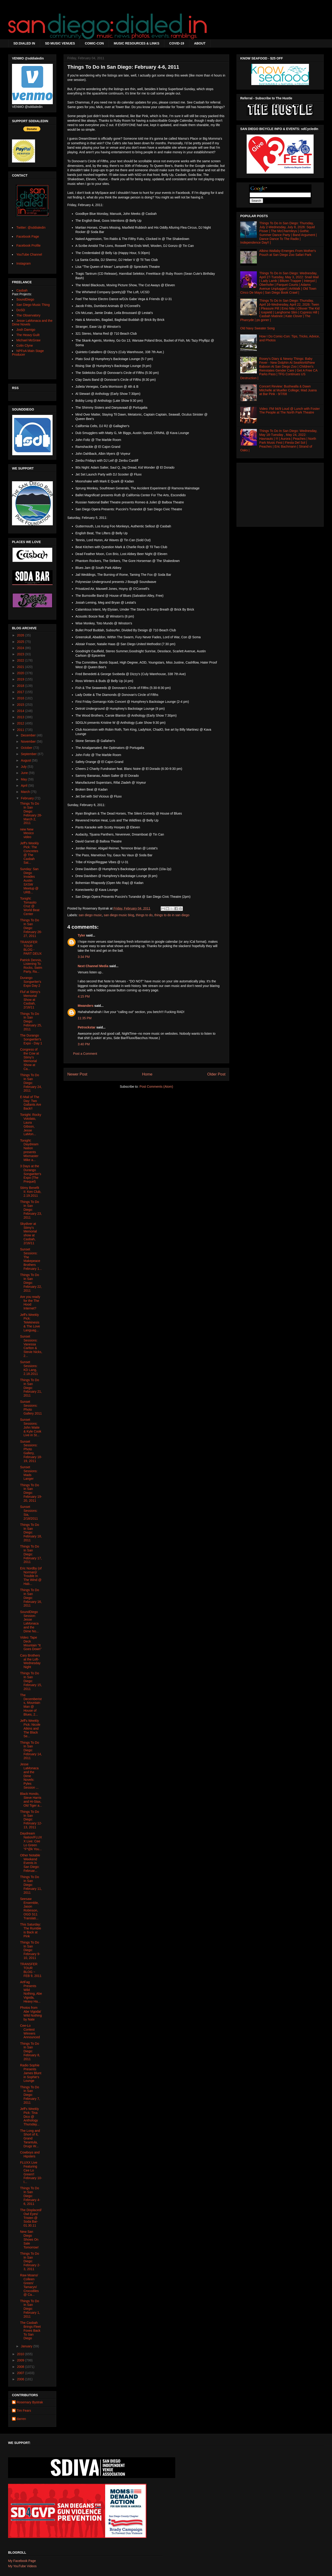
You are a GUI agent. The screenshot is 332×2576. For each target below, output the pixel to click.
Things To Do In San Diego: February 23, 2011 (31, 1209)
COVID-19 (176, 43)
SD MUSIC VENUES (60, 43)
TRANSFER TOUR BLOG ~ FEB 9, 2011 (31, 1969)
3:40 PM (84, 1044)
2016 (21, 698)
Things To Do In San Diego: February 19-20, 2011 (31, 1492)
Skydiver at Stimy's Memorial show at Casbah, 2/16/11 (28, 1233)
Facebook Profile (28, 245)
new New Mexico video (27, 833)
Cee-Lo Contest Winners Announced (30, 2031)
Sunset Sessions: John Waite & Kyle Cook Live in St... (30, 1427)
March (26, 792)
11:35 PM (85, 1018)
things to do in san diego (171, 915)
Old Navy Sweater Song (257, 328)
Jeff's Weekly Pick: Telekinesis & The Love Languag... (30, 1322)
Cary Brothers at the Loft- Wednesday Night (30, 1661)
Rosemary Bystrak (30, 2402)
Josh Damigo (25, 329)
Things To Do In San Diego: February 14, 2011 (31, 1750)
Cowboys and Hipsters (30, 2154)
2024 (21, 648)
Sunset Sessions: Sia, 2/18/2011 (29, 1512)
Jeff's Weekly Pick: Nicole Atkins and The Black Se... (30, 1728)
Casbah (21, 290)
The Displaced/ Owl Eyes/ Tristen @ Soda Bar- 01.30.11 (31, 2217)
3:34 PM (84, 957)
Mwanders (85, 1005)
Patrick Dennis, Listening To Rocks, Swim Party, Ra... (31, 965)
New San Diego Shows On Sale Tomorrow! (29, 2239)
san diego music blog (119, 915)
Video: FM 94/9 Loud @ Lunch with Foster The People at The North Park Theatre (289, 410)
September (29, 754)
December (28, 735)
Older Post (216, 1074)
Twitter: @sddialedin (30, 227)
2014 (21, 711)
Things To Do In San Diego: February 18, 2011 (31, 1532)
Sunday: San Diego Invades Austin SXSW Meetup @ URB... (29, 880)
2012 (21, 723)
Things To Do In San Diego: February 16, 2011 (31, 1597)
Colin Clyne (24, 345)
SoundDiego (25, 299)
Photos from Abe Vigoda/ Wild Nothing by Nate (31, 2013)
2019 (21, 679)
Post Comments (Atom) (156, 1086)
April (24, 785)
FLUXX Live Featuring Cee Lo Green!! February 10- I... (31, 2172)
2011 (21, 730)
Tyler (81, 935)
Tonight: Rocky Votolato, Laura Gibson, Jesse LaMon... (30, 1124)
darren (21, 2419)
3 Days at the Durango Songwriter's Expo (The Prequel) (30, 1173)
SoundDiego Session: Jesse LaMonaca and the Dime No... (29, 1621)
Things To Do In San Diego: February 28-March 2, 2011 (31, 813)
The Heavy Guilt (27, 335)
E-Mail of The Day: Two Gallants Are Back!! (30, 1102)
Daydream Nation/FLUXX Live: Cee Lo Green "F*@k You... (31, 1841)
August (26, 760)
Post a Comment (85, 1053)
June (25, 773)
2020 (21, 673)
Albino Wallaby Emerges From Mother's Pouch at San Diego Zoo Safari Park (287, 253)
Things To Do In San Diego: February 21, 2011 (31, 1387)
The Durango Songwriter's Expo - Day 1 (31, 1039)
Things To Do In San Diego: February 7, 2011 (30, 2094)
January (27, 2346)
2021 (21, 667)
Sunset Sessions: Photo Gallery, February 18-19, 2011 (31, 1451)
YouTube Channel (29, 254)
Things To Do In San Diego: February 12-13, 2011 (31, 1819)
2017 (21, 692)
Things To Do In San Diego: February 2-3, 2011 (30, 2261)
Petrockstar (86, 1027)
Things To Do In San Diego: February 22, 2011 (31, 1282)
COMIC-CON (94, 43)
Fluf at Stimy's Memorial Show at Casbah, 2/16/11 (30, 999)
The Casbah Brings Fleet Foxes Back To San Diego (30, 2330)
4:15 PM (84, 996)
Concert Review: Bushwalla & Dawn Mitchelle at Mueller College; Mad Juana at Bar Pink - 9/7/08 (288, 390)
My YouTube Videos (22, 2566)
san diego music (90, 915)
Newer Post (77, 1074)
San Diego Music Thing (33, 305)
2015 (21, 704)
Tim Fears (24, 2410)
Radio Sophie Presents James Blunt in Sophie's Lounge (30, 2073)
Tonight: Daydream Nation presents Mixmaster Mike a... (29, 1150)
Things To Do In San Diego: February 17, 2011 (31, 1554)
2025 (21, 642)
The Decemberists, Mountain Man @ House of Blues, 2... (31, 1704)
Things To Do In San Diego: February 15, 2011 (31, 1680)
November (28, 741)
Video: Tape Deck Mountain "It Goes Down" (31, 1643)
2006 (21, 2379)
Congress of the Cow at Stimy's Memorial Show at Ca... (29, 1059)
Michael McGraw (28, 340)
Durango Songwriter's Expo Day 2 (30, 981)
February (28, 798)
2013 (21, 717)
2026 (21, 635)
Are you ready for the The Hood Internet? (30, 1302)
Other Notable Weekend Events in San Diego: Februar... (30, 1863)
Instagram (23, 263)
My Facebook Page (22, 2561)
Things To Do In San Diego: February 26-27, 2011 (31, 927)
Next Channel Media (93, 966)
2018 (21, 686)
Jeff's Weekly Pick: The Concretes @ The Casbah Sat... (29, 852)
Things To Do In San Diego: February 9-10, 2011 (30, 1950)
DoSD (20, 310)
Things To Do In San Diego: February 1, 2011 (30, 2308)
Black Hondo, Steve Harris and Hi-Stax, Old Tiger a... (31, 1799)
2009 (21, 2360)
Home (147, 1074)
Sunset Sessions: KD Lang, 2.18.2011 (29, 1367)
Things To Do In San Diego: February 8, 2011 (30, 2051)
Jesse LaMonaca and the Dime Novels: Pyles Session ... (29, 1775)
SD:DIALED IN (24, 43)
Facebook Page (27, 236)
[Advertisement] (280, 493)
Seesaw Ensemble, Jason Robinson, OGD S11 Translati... (29, 1908)
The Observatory (28, 315)
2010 (21, 2354)
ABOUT (200, 43)
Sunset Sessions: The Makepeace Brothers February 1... (31, 1258)
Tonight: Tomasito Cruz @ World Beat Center (29, 906)
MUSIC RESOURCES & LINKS (136, 43)
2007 (21, 2373)
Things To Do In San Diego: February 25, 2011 (31, 1021)
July (24, 766)
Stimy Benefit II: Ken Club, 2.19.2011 (30, 1191)
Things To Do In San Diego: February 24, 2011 (31, 1082)
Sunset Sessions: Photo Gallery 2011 (31, 1407)
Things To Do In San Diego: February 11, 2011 (31, 1884)
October (27, 748)
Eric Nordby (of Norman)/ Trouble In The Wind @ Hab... (31, 1576)
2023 (21, 654)
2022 (21, 660)
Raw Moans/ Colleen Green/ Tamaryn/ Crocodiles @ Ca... (29, 2284)
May (24, 779)
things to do (144, 915)
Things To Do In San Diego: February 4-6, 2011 (30, 2195)
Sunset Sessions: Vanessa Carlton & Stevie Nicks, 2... (31, 1346)
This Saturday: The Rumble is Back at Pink (30, 1930)
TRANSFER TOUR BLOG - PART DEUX (31, 947)
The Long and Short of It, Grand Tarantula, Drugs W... (30, 2138)
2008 (21, 2367)
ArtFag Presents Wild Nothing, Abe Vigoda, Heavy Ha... (31, 1991)
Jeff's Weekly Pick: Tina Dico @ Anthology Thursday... (29, 2116)
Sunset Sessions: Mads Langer (29, 1472)
